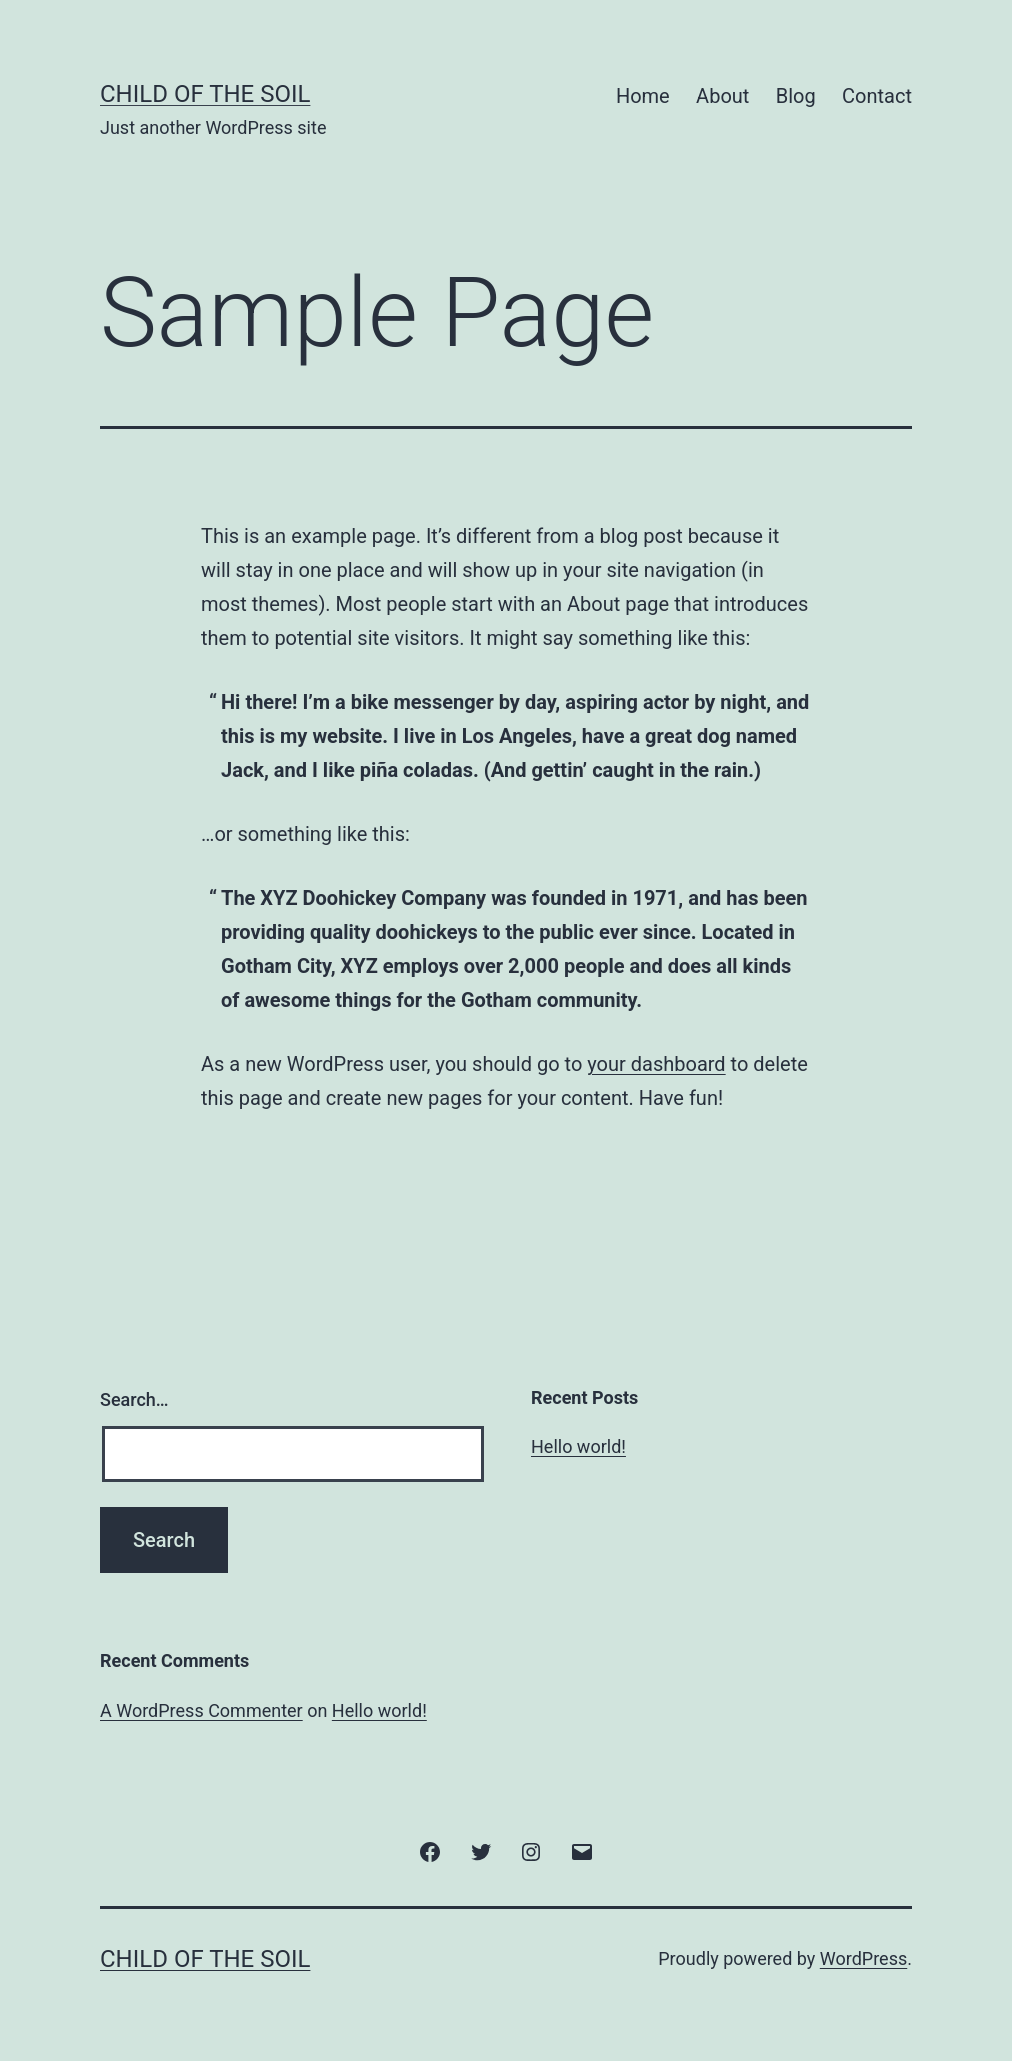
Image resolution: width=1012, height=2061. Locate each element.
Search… (134, 1399)
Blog (796, 96)
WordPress (863, 1958)
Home (643, 96)
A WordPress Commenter (201, 1710)
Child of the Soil (205, 94)
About (722, 96)
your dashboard (656, 1064)
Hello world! (578, 1446)
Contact (877, 96)
